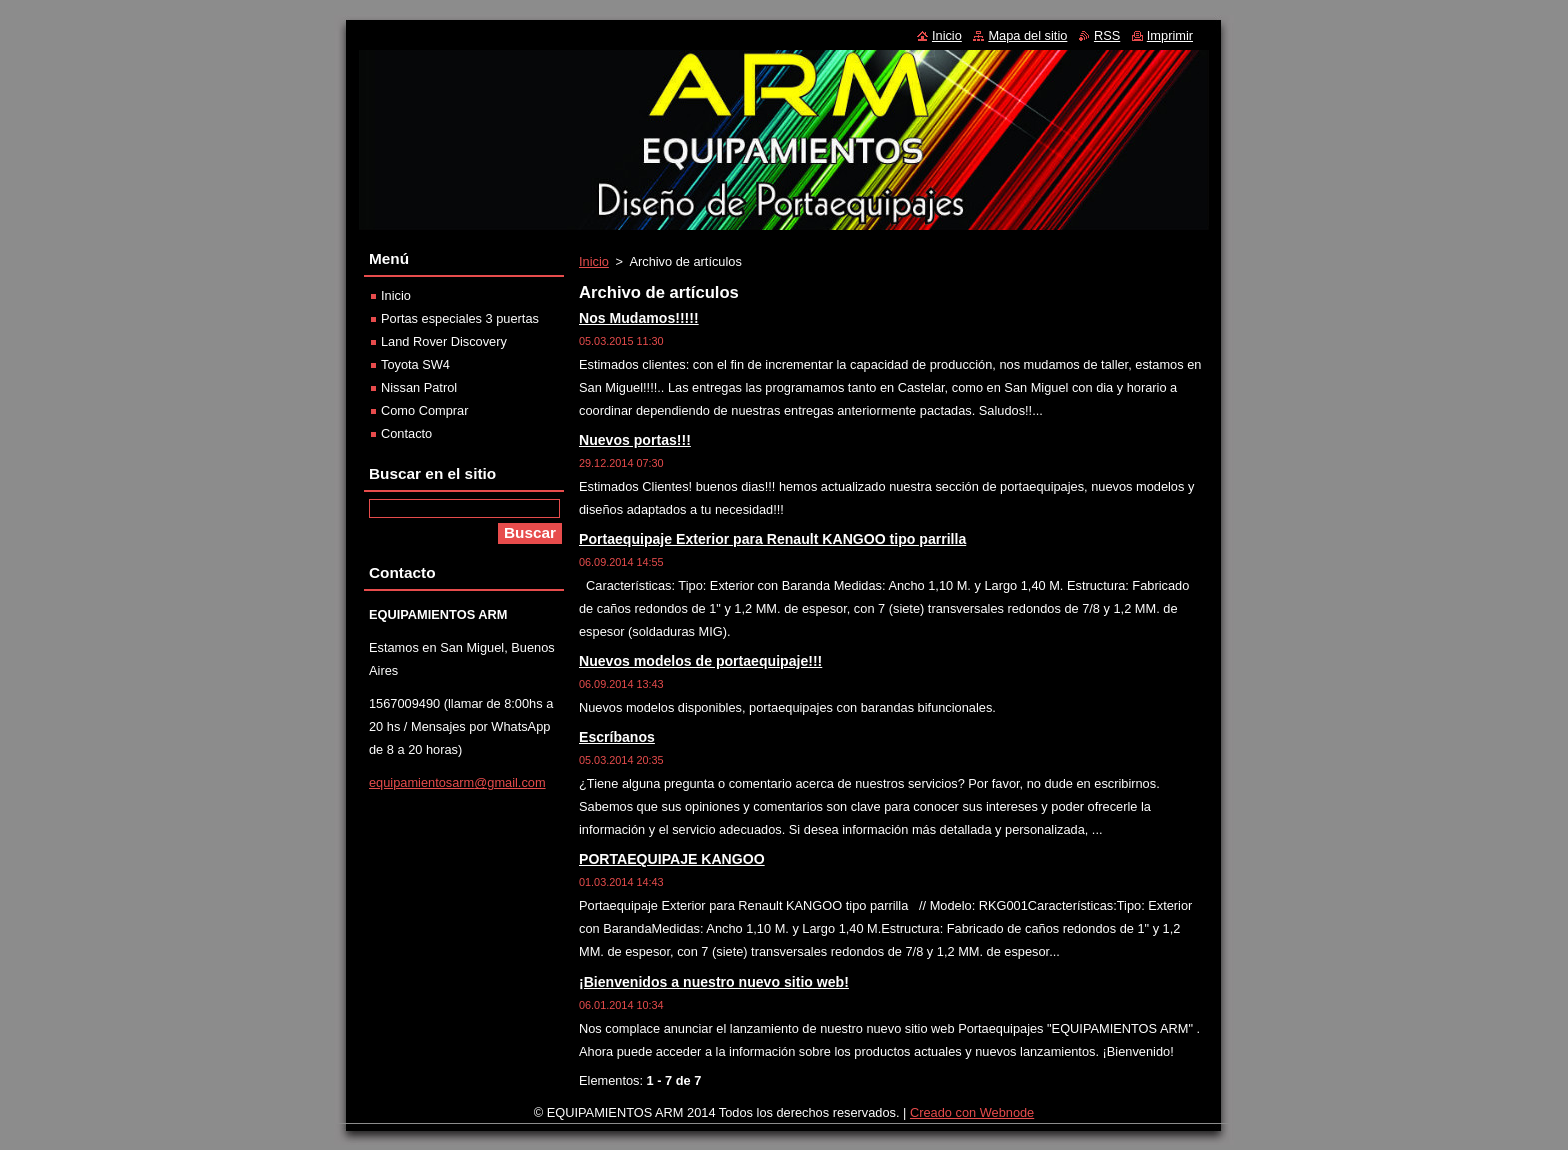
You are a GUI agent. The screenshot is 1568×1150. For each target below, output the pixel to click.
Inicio (594, 261)
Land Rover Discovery (444, 341)
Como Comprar (424, 410)
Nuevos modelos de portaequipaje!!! (700, 661)
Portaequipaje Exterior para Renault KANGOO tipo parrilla (772, 539)
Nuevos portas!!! (635, 440)
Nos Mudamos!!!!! (639, 318)
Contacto (406, 433)
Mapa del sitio (1027, 35)
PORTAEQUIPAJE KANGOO (672, 859)
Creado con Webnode (972, 1117)
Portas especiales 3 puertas (460, 318)
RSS (1107, 35)
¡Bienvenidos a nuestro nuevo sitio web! (714, 982)
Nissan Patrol (419, 387)
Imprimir (1170, 35)
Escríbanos (617, 737)
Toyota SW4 (415, 364)
